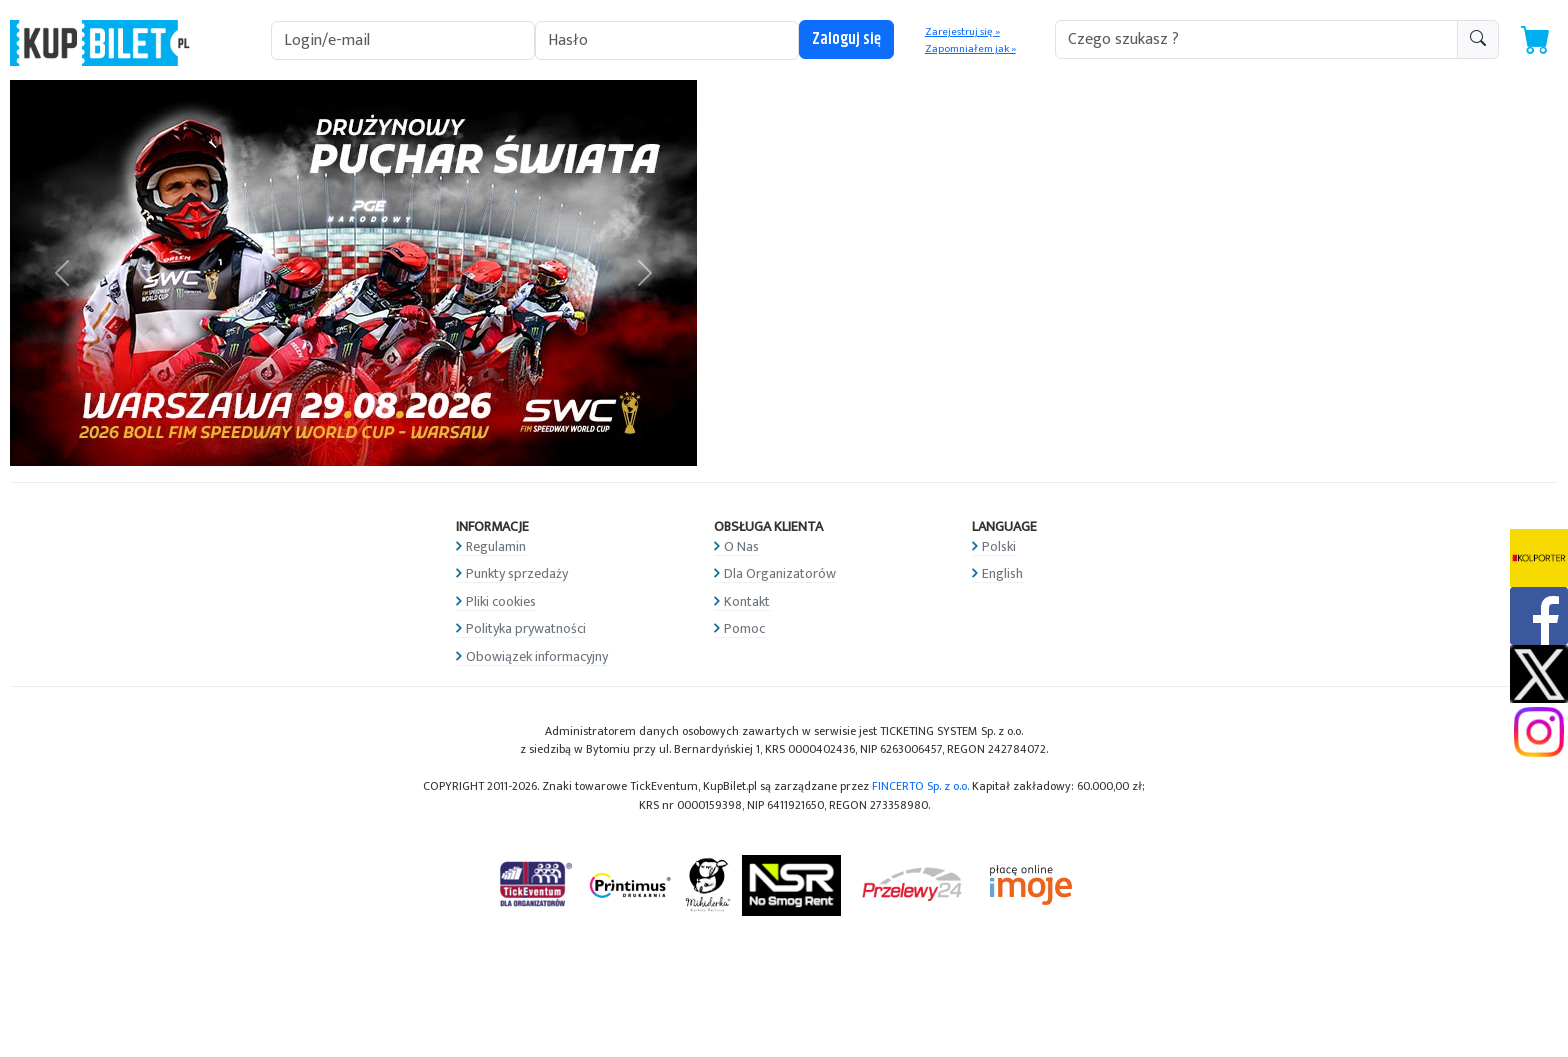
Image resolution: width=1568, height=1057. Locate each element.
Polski (999, 546)
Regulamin (496, 546)
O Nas (741, 546)
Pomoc (744, 628)
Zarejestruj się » (962, 32)
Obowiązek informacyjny (537, 656)
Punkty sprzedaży (517, 573)
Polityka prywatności (526, 628)
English (1002, 573)
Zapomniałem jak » (970, 49)
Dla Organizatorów (780, 573)
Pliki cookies (501, 601)
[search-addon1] (1256, 39)
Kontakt (747, 601)
